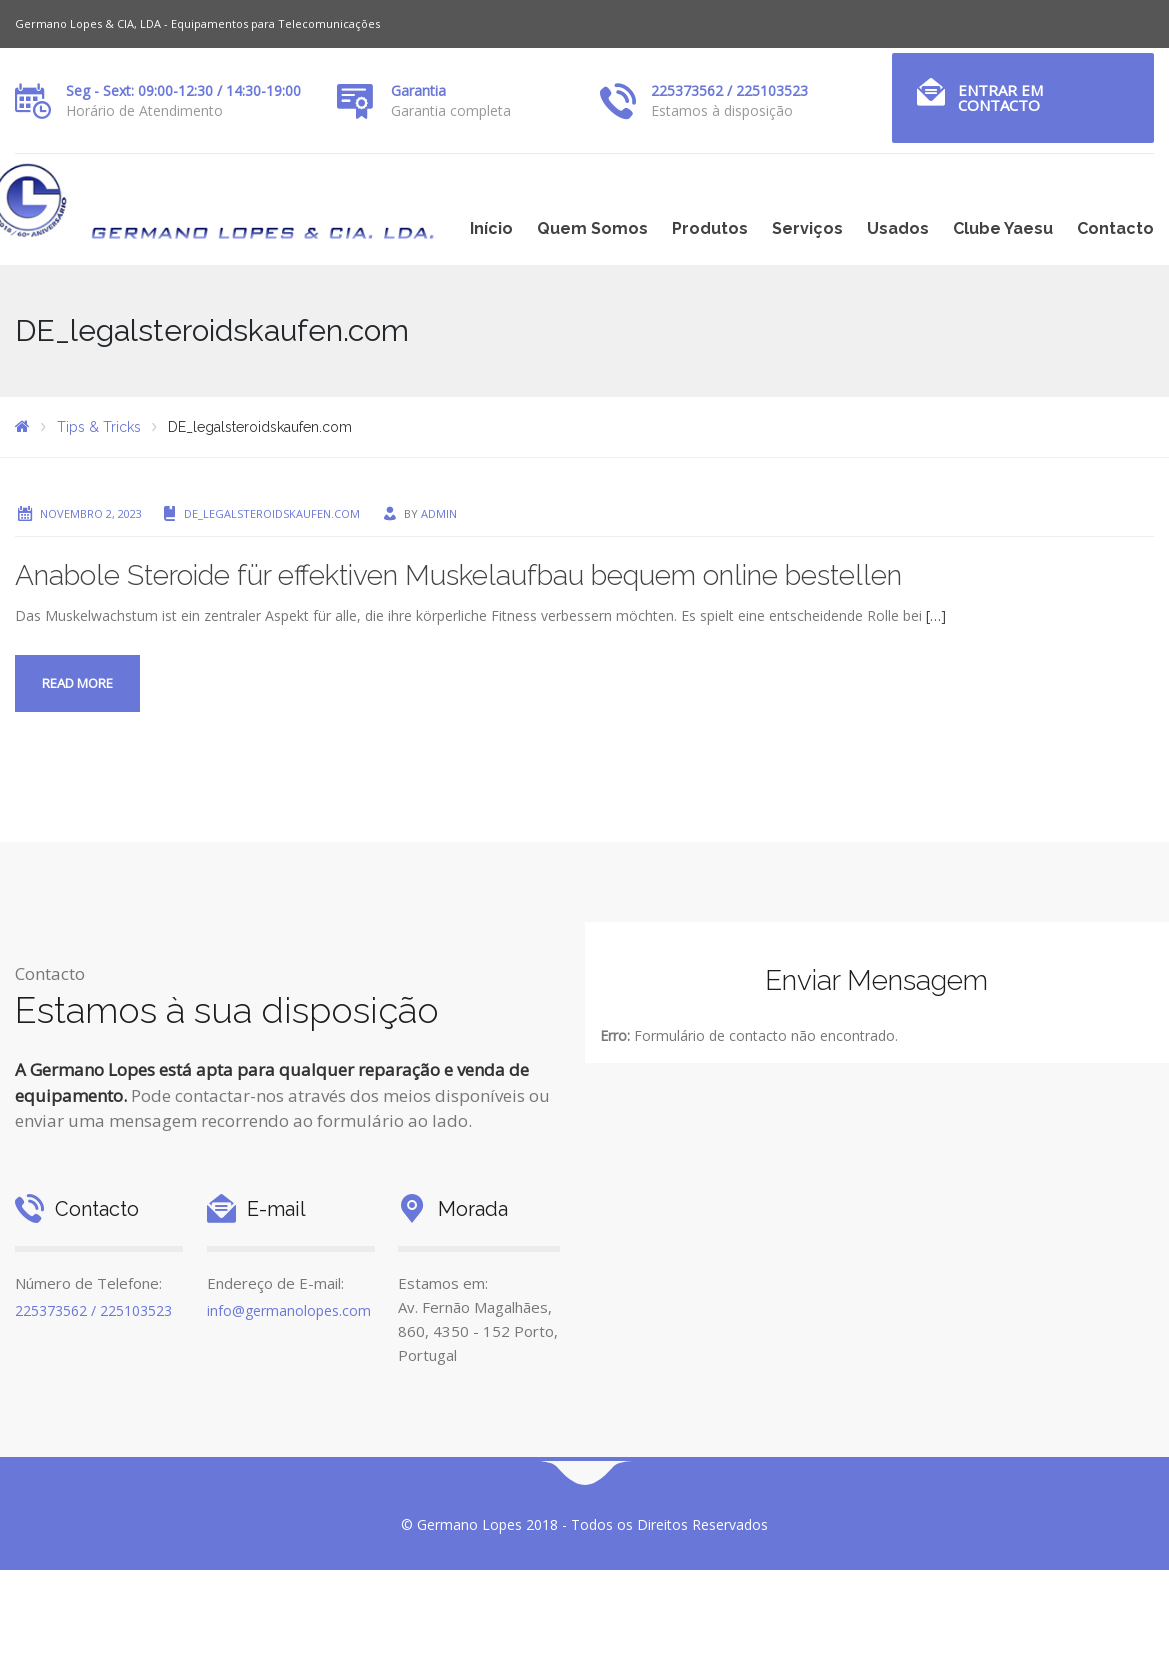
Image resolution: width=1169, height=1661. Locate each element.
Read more (77, 683)
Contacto (1115, 228)
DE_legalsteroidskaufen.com (272, 513)
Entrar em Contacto (1000, 97)
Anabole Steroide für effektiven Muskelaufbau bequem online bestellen (458, 575)
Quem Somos (592, 228)
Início (491, 228)
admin (439, 513)
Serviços (807, 228)
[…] (936, 615)
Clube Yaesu (1003, 228)
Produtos (710, 228)
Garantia (418, 90)
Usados (898, 228)
